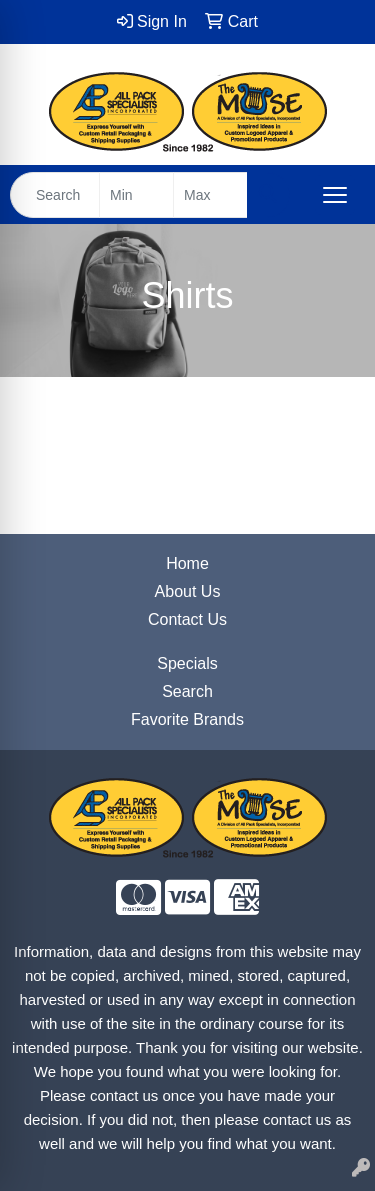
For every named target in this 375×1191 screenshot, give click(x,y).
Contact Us (187, 619)
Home (187, 563)
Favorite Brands (187, 719)
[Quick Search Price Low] (136, 195)
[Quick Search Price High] (210, 195)
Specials (187, 663)
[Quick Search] (55, 195)
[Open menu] (335, 195)
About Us (188, 591)
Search (187, 691)
